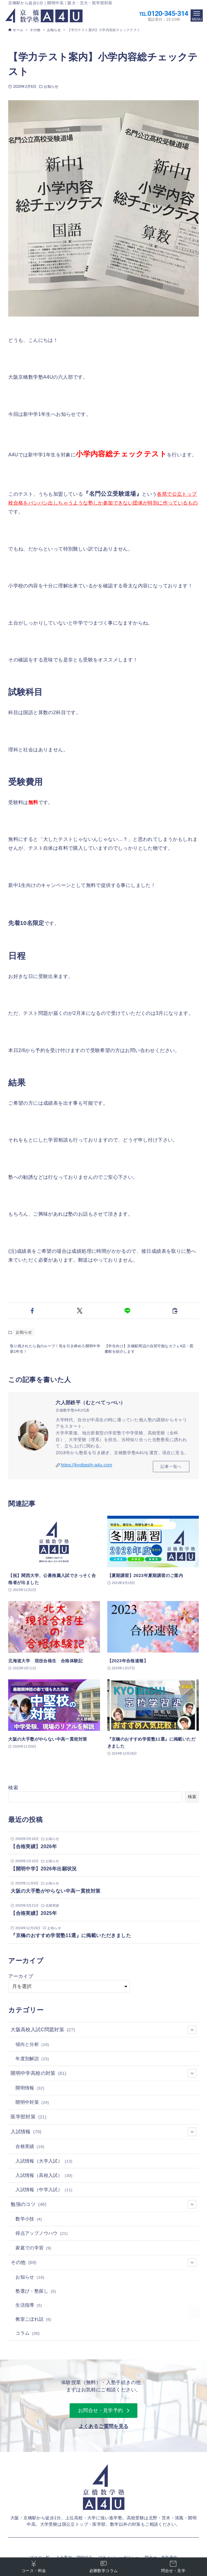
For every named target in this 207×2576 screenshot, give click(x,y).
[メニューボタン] (197, 15)
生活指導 (29, 2309)
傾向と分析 (32, 2048)
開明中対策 (32, 2106)
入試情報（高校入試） (44, 2180)
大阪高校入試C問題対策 (103, 2033)
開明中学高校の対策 (103, 2077)
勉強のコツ (103, 2208)
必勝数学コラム (103, 2566)
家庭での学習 (33, 2252)
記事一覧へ (171, 1470)
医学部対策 (29, 2121)
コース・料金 (34, 2566)
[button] (32, 1310)
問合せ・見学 (173, 2566)
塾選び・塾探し (36, 2295)
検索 (13, 1791)
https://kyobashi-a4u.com (86, 1468)
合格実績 (30, 2151)
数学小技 (29, 2223)
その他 (103, 2266)
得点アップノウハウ (42, 2237)
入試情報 (103, 2135)
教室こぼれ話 (33, 2323)
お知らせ (51, 86)
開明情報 (30, 2092)
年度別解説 (32, 2063)
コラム (28, 2337)
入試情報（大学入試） (44, 2165)
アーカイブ (20, 1979)
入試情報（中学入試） (44, 2194)
